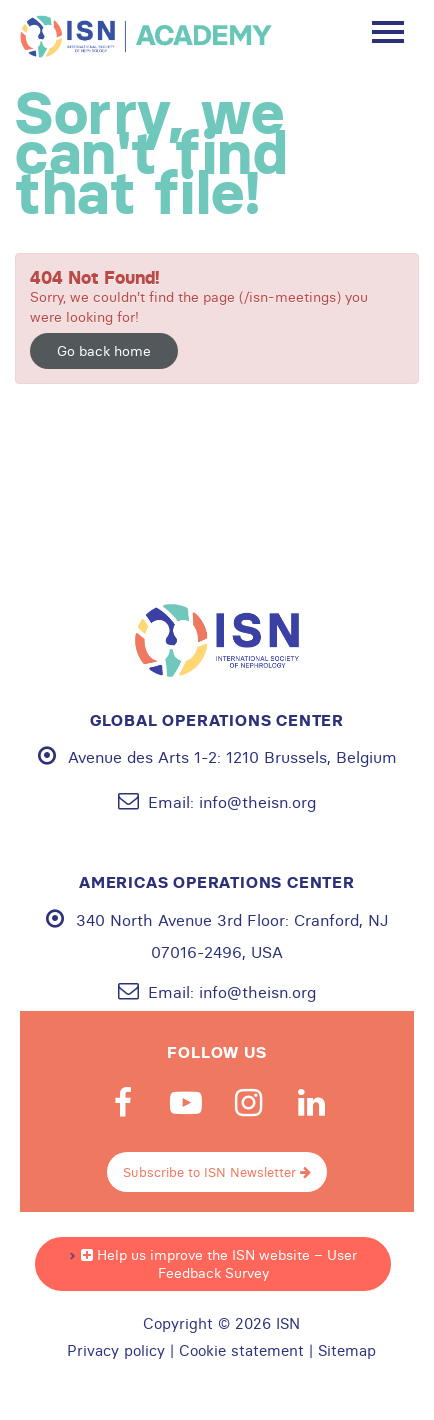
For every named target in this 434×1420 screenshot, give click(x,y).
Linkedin (312, 1103)
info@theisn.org (257, 802)
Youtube (186, 1103)
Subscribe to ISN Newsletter (217, 1172)
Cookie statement (241, 1351)
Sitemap (347, 1351)
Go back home (104, 351)
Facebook (123, 1103)
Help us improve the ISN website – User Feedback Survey (219, 1264)
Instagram (249, 1103)
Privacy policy (116, 1351)
